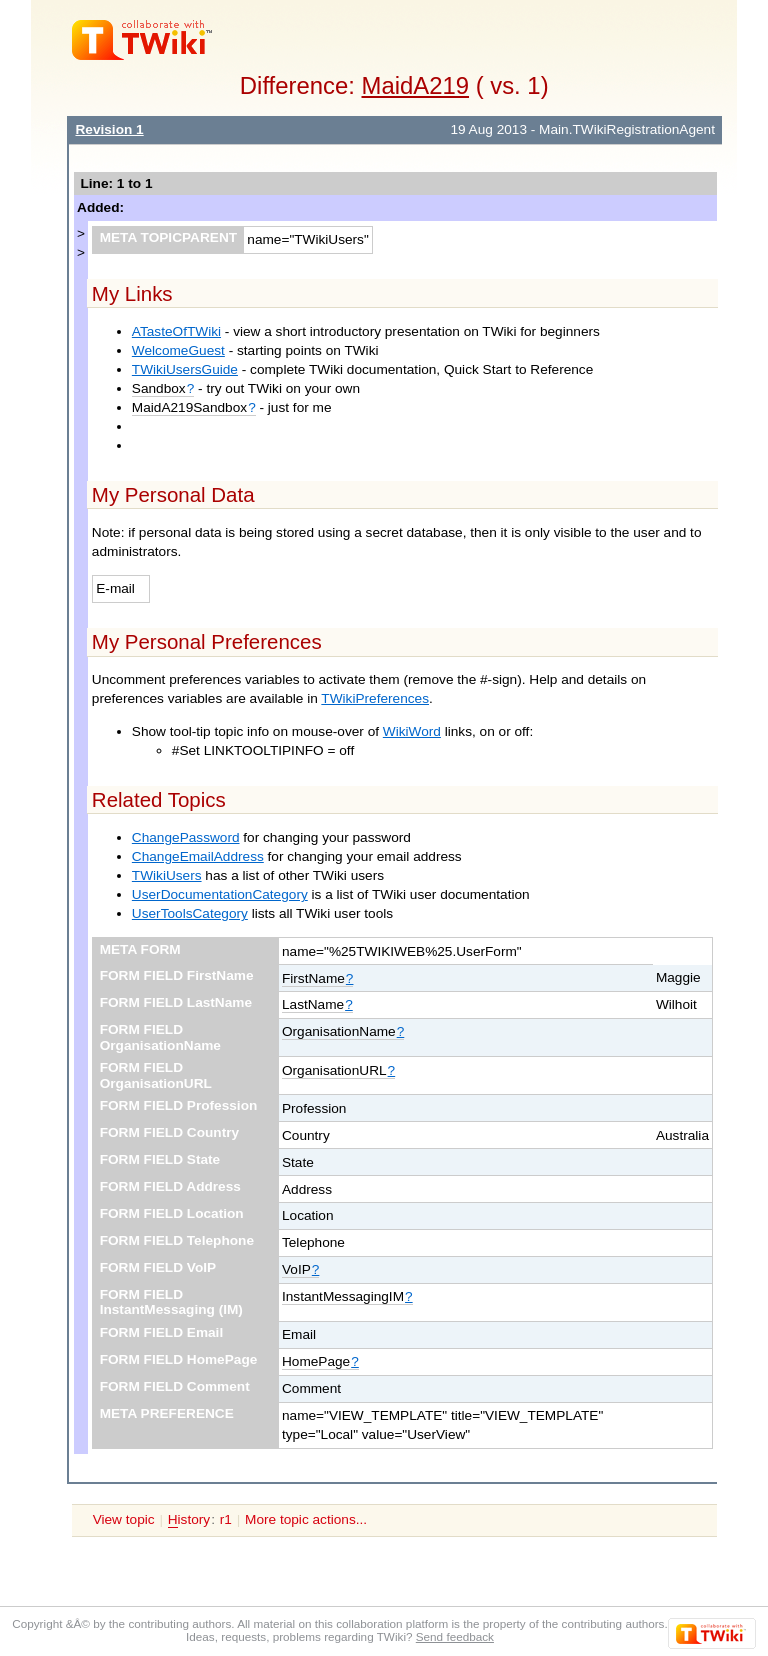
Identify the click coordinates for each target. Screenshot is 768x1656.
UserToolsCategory (190, 913)
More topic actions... (306, 1519)
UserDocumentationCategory (220, 894)
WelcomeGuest (178, 350)
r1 (226, 1519)
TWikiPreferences (375, 698)
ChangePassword (186, 837)
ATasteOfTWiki (176, 331)
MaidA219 (416, 85)
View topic (124, 1519)
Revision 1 (109, 129)
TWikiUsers (167, 875)
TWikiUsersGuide (185, 369)
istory (189, 1520)
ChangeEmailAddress (198, 856)
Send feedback (455, 1636)
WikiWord (412, 731)
